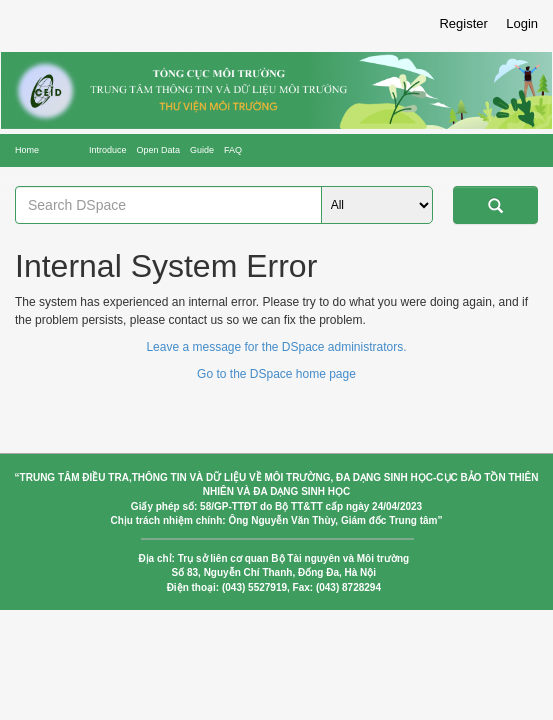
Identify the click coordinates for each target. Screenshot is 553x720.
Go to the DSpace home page (276, 374)
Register (463, 23)
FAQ (233, 150)
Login (522, 23)
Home (27, 150)
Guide (202, 150)
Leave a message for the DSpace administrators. (276, 347)
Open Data (159, 150)
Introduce (108, 150)
